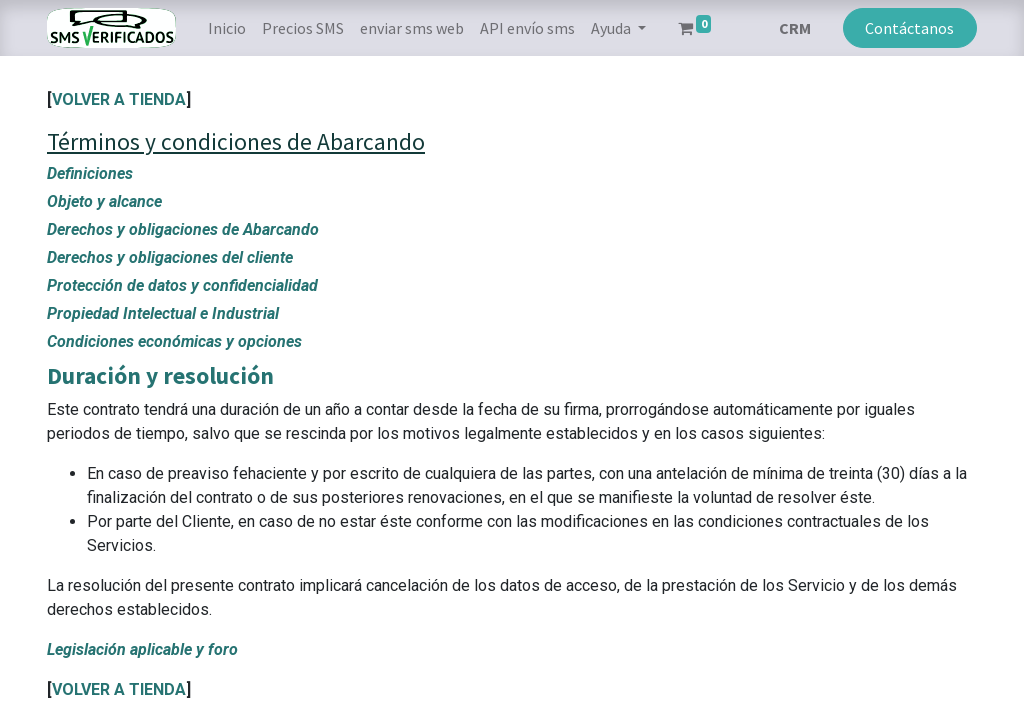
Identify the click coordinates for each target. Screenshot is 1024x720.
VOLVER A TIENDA (119, 99)
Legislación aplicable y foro (142, 649)
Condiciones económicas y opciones (174, 341)
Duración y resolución (160, 375)
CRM (795, 28)
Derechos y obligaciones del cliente (170, 257)
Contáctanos (909, 28)
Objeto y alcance (104, 201)
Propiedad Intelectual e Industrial (163, 313)
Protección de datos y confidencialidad (182, 285)
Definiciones (90, 173)
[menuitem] (227, 28)
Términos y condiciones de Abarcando (236, 141)
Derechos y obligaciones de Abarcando (183, 229)
